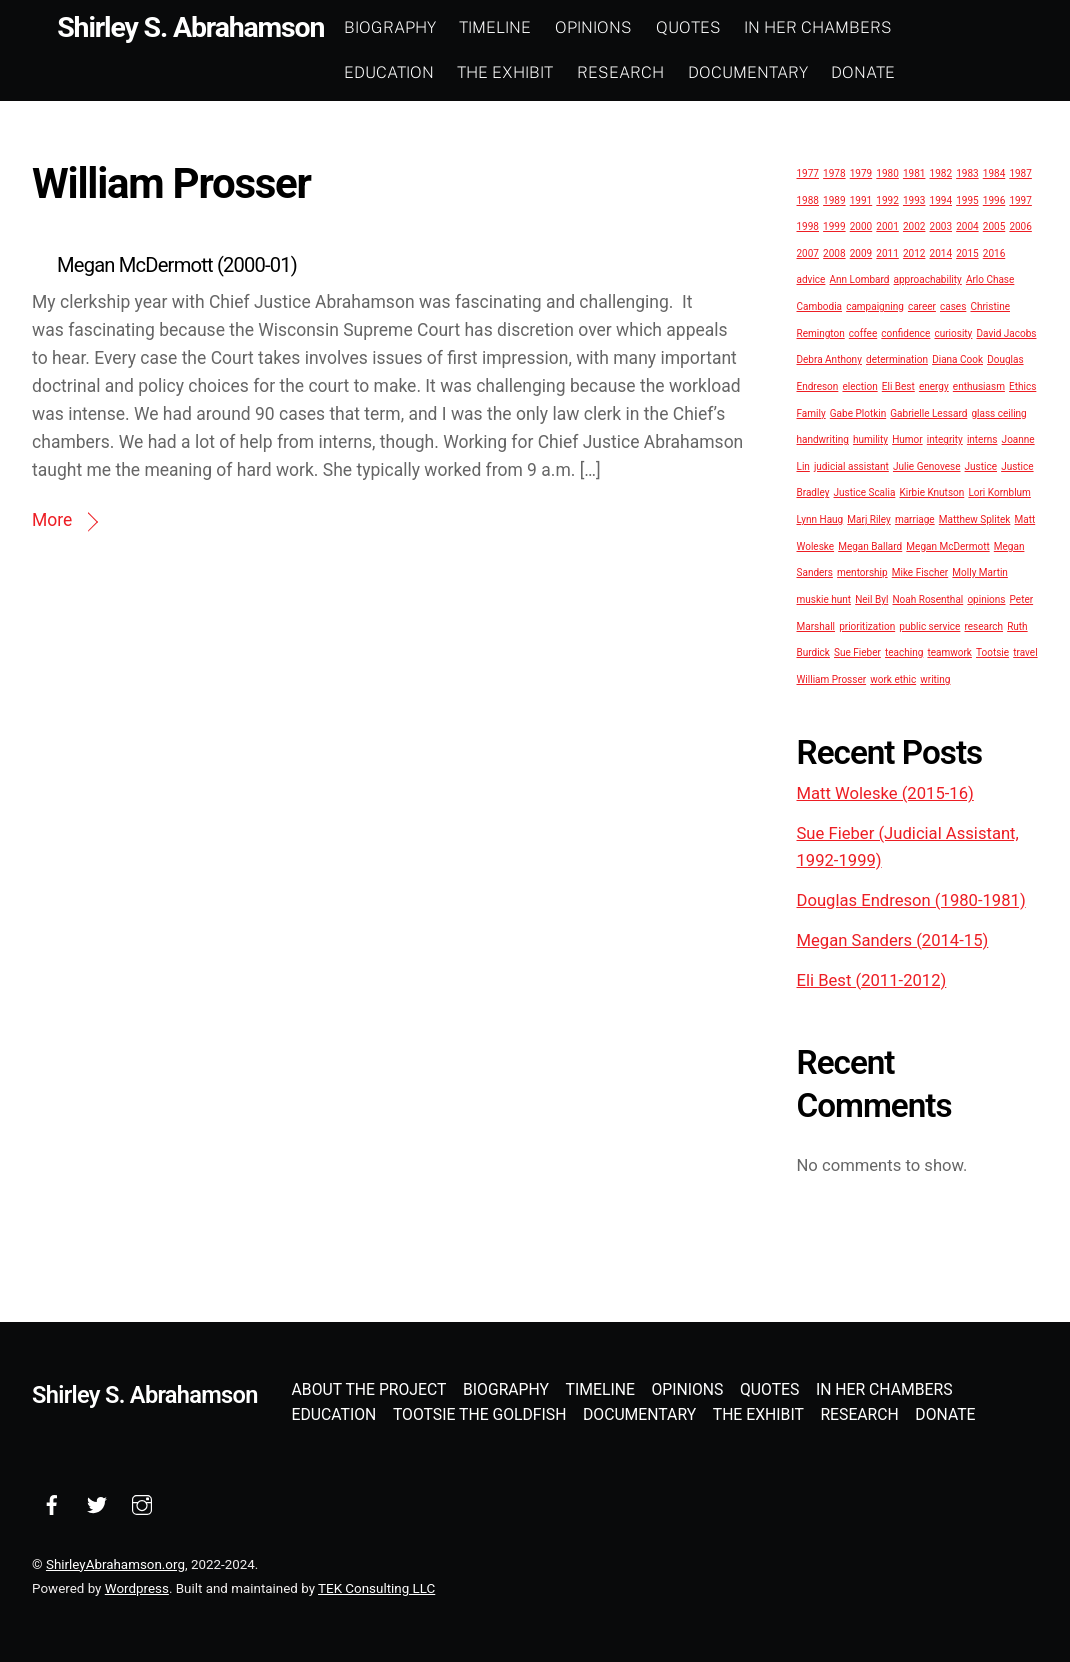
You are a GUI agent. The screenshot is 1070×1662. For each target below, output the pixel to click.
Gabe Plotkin (858, 412)
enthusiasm (979, 385)
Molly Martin (980, 572)
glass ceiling (998, 412)
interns (982, 439)
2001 (887, 226)
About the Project (369, 1388)
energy (934, 385)
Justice (981, 465)
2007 (808, 252)
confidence (905, 332)
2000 (861, 226)
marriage (915, 519)
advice (811, 279)
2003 (941, 226)
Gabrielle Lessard (928, 412)
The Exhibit (521, 71)
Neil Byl (871, 598)
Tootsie (992, 652)
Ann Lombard (860, 279)
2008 (834, 252)
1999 (834, 226)
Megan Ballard (870, 545)
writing (935, 678)
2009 (861, 252)
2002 (914, 226)
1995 (967, 199)
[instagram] (142, 1502)
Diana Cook (957, 359)
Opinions (608, 27)
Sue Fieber (857, 652)
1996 (994, 199)
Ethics (1022, 385)
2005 (994, 226)
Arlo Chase (990, 279)
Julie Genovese (927, 465)
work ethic (893, 678)
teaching (904, 652)
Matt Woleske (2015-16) (885, 793)
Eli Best (898, 385)
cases (953, 306)
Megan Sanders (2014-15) (893, 939)
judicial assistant (851, 465)
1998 (808, 226)
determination (897, 359)
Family (811, 412)
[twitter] (97, 1502)
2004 (967, 226)
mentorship (862, 572)
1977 (808, 172)
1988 (808, 199)
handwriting (823, 439)
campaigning (875, 306)
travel (1025, 652)
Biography (405, 27)
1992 (887, 199)
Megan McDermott (947, 545)
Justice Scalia (865, 492)
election (859, 385)
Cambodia (820, 306)
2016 (994, 252)
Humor (907, 439)
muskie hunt (824, 598)
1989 (834, 199)
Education (404, 71)
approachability (928, 279)
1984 (994, 172)
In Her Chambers (833, 27)
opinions (986, 598)
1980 (887, 172)
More (52, 520)
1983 (967, 172)
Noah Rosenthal (927, 598)
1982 (941, 172)
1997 (1020, 199)
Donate (878, 71)
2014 (941, 252)
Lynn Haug (820, 519)
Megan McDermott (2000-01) (177, 265)
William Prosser (832, 678)
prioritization (867, 625)
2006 (1020, 226)
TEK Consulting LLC (376, 1587)
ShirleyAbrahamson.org (115, 1563)
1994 (941, 199)
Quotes (703, 27)
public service (929, 625)
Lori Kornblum (999, 492)
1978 (834, 172)
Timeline (511, 27)
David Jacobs (1006, 332)
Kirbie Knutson (931, 492)
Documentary (763, 71)
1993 (914, 199)
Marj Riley (868, 519)
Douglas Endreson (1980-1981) (911, 899)
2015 (967, 252)
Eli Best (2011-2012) (872, 979)
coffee (863, 332)
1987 (1020, 172)
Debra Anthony (829, 359)
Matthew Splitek (975, 519)
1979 (861, 172)
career (922, 306)
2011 (887, 252)
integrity (945, 439)
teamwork (949, 652)
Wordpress (137, 1587)
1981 (914, 172)
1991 (861, 199)
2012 (914, 252)
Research (635, 71)
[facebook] (52, 1502)
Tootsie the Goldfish (480, 1414)
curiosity (953, 332)
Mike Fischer (920, 572)
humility (870, 439)
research (983, 625)
